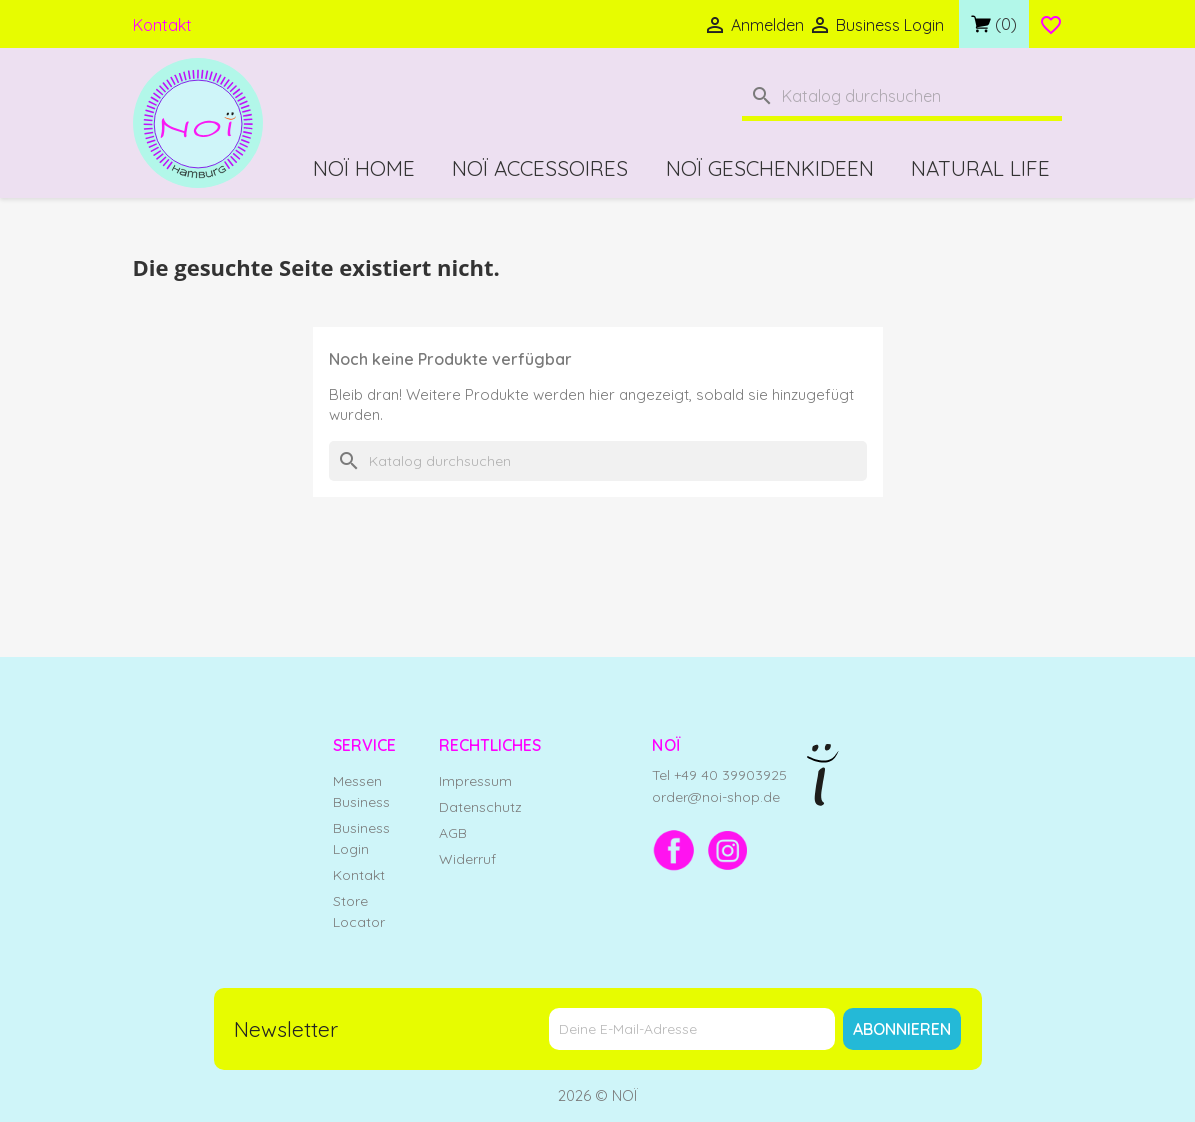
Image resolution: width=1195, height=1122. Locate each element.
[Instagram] (728, 850)
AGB (453, 833)
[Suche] (902, 98)
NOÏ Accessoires (540, 168)
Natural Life (980, 168)
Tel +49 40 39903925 (719, 775)
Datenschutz (480, 807)
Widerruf (467, 859)
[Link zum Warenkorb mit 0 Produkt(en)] (994, 24)
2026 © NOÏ (598, 1095)
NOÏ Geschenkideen (770, 168)
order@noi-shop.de (716, 797)
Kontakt (162, 25)
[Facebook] (674, 850)
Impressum (475, 781)
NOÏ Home (364, 168)
